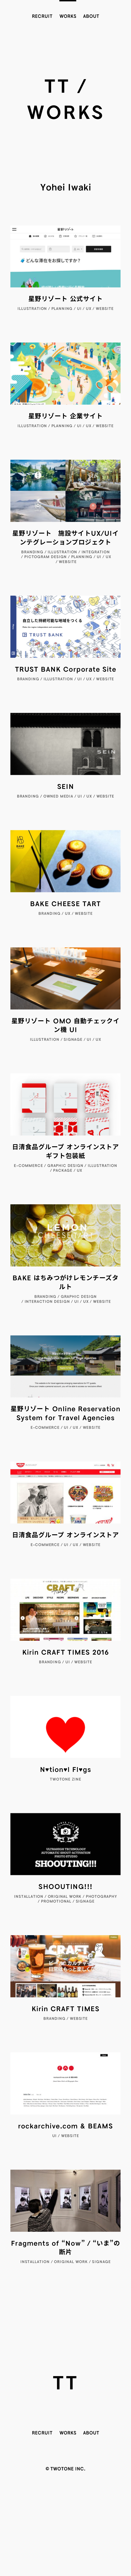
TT (57, 85)
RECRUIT (42, 16)
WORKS (67, 16)
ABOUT (91, 16)
